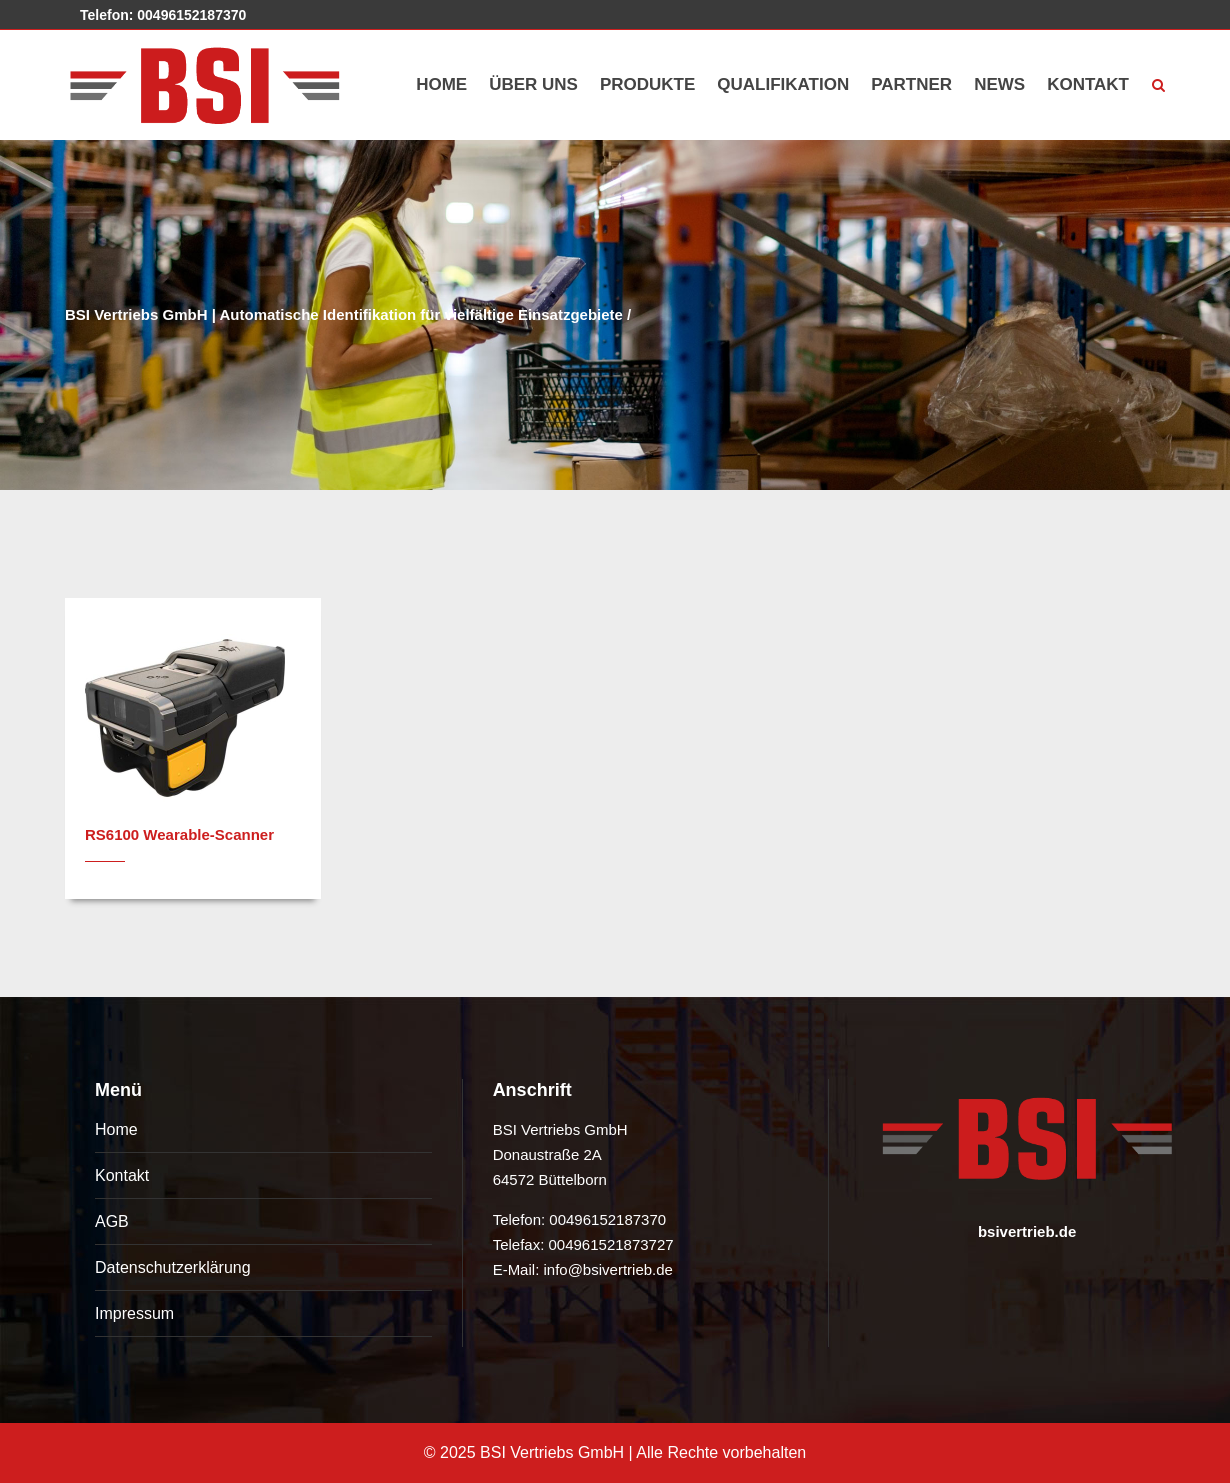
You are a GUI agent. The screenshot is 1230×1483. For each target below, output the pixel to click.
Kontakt (122, 1175)
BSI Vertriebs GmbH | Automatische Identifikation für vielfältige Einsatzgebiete (344, 314)
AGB (112, 1221)
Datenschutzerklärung (173, 1267)
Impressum (134, 1313)
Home (116, 1129)
